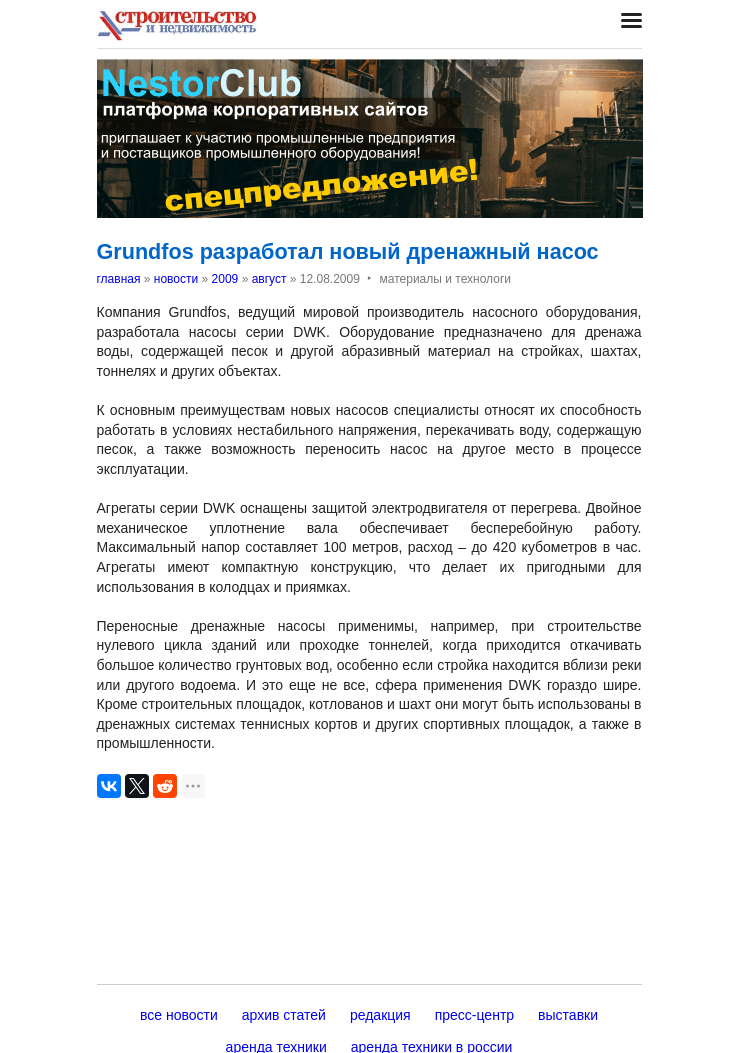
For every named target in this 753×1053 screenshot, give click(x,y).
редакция (380, 1015)
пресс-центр (474, 1015)
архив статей (284, 1015)
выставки (568, 1015)
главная (119, 279)
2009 (225, 279)
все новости (179, 1015)
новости (176, 279)
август (269, 279)
